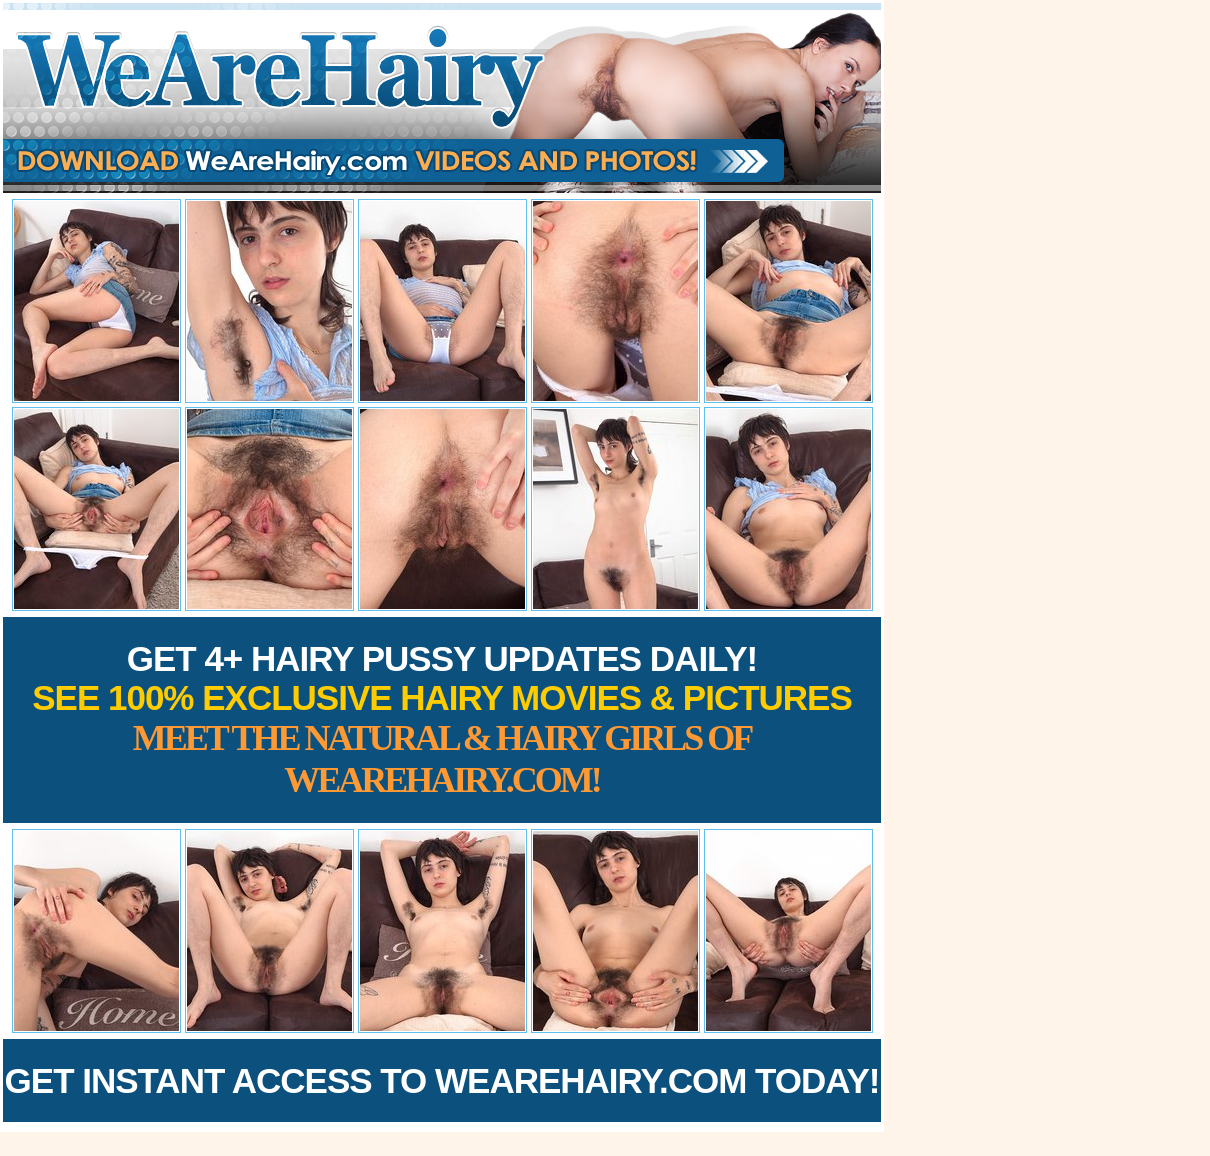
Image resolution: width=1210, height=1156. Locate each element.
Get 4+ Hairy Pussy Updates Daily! (442, 719)
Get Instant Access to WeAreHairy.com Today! (442, 1080)
